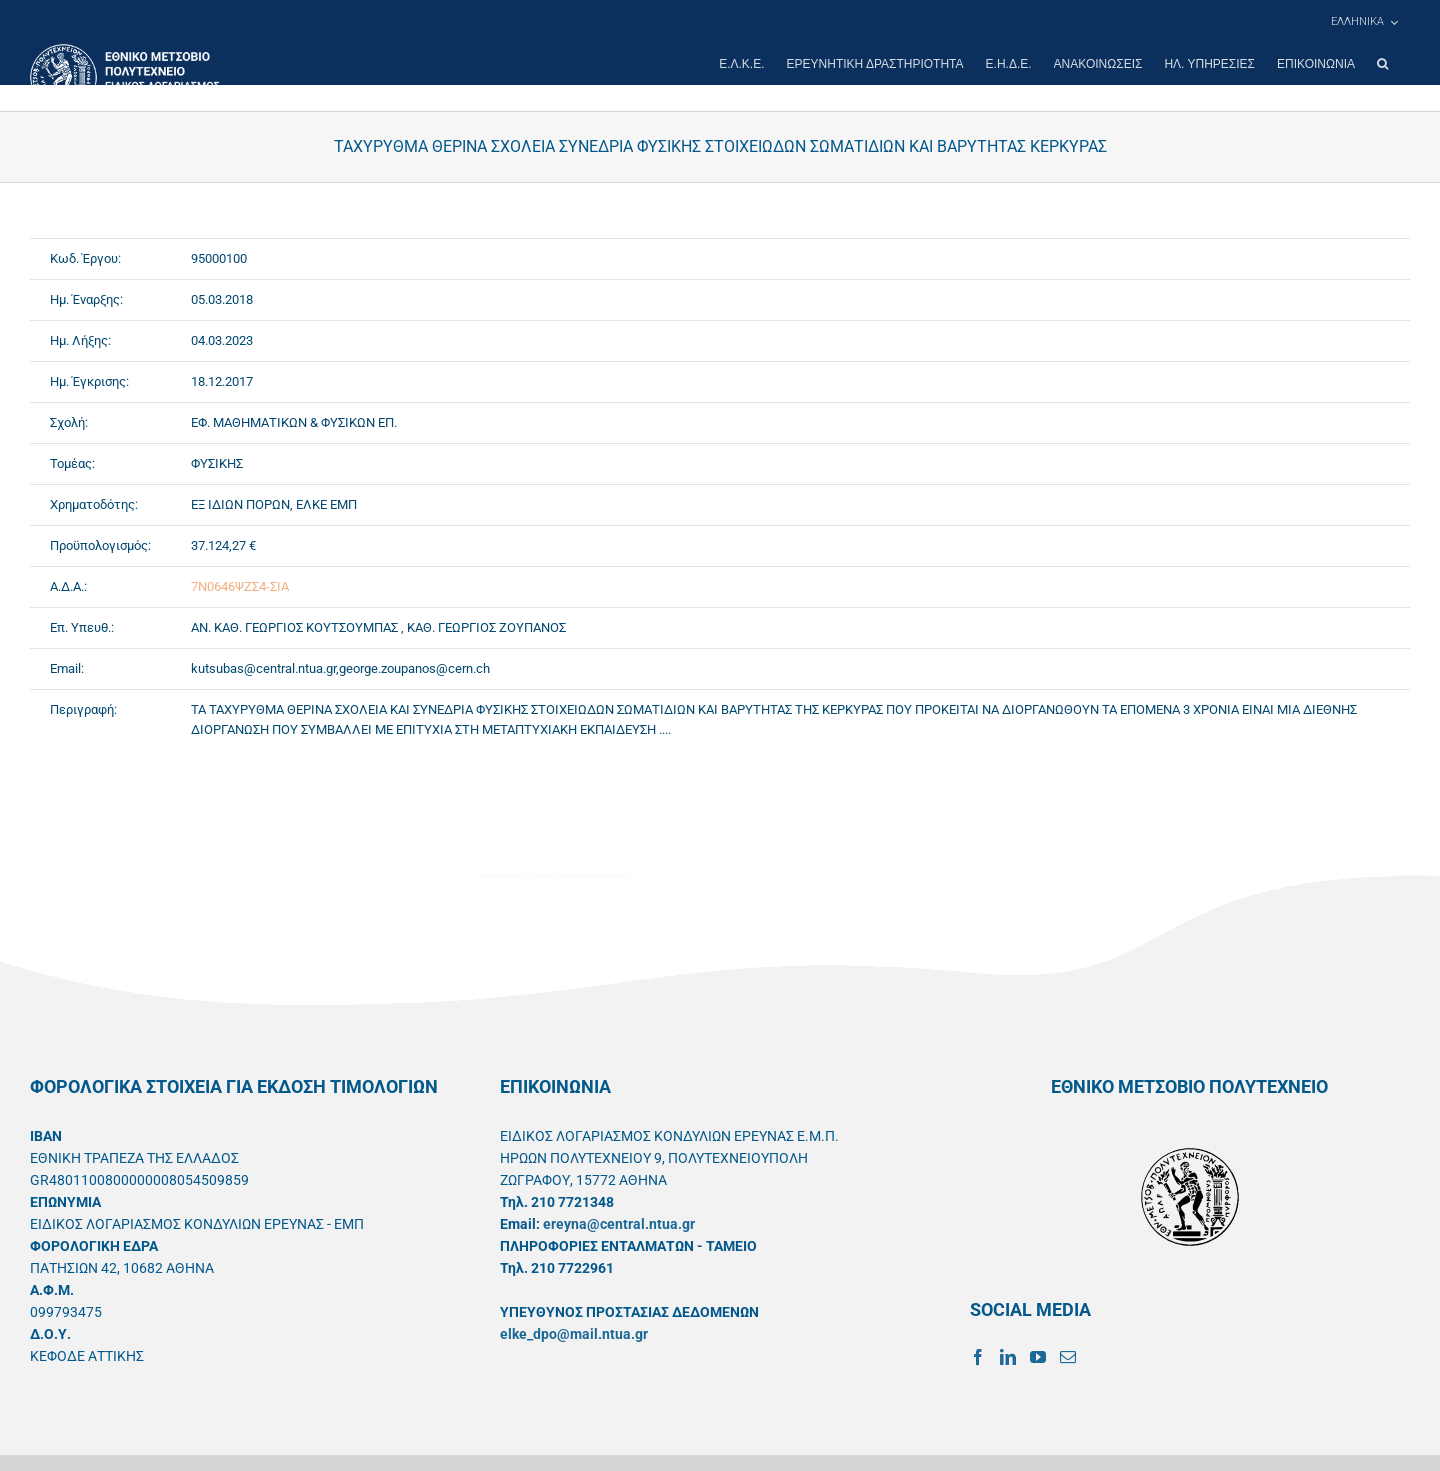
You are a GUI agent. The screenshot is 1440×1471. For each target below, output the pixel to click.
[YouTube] (1038, 1357)
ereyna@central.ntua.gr (619, 1224)
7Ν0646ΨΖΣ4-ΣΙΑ (240, 586)
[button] (1382, 64)
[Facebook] (978, 1357)
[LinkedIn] (1008, 1357)
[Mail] (1068, 1357)
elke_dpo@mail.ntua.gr (574, 1334)
